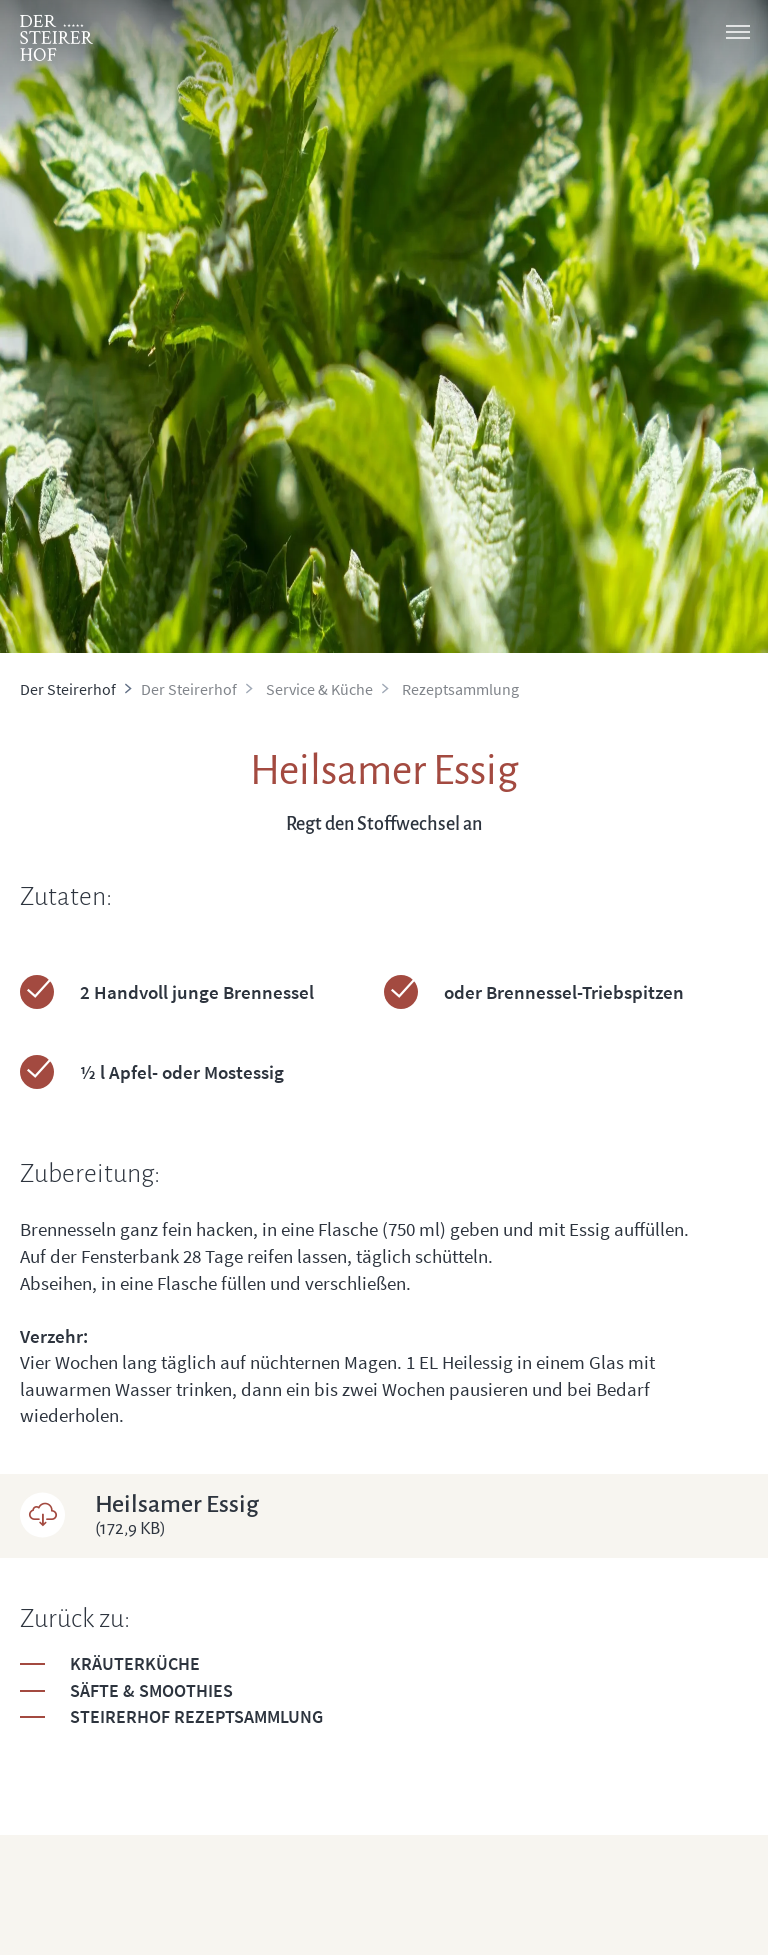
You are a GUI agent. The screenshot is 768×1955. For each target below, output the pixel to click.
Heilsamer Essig (421, 1515)
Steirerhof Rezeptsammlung (196, 1716)
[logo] (56, 38)
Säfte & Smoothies (151, 1690)
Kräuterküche (135, 1663)
